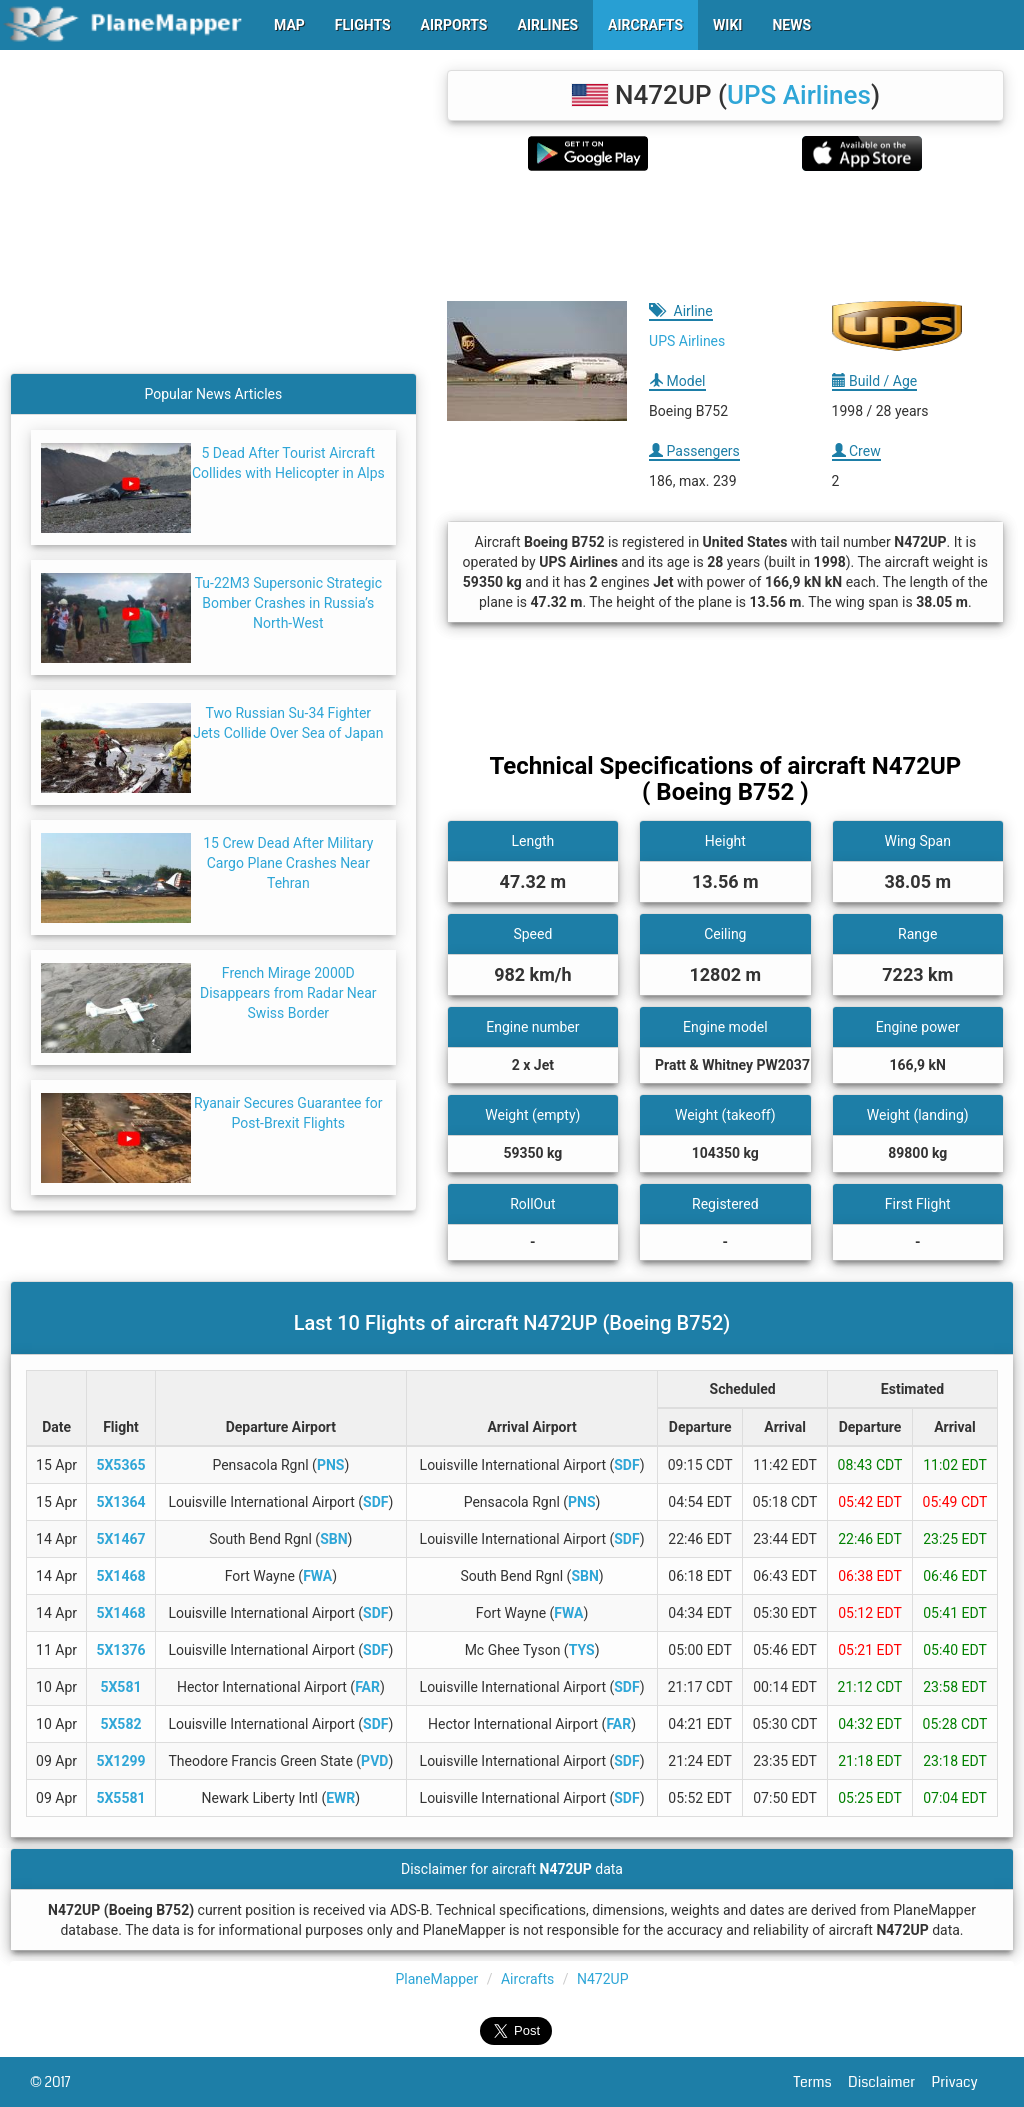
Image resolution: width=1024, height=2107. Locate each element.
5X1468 (120, 1576)
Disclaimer (889, 2082)
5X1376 (120, 1650)
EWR (340, 1798)
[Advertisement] (725, 236)
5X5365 (120, 1465)
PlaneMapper (437, 1979)
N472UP (603, 1979)
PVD (374, 1761)
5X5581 (120, 1798)
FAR (367, 1687)
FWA (317, 1576)
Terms (821, 2082)
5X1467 (120, 1539)
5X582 (120, 1724)
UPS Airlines (799, 95)
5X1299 (120, 1761)
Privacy (963, 2082)
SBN (333, 1539)
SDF (626, 1465)
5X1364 (120, 1502)
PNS (331, 1465)
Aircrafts (527, 1979)
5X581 (120, 1687)
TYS (582, 1650)
